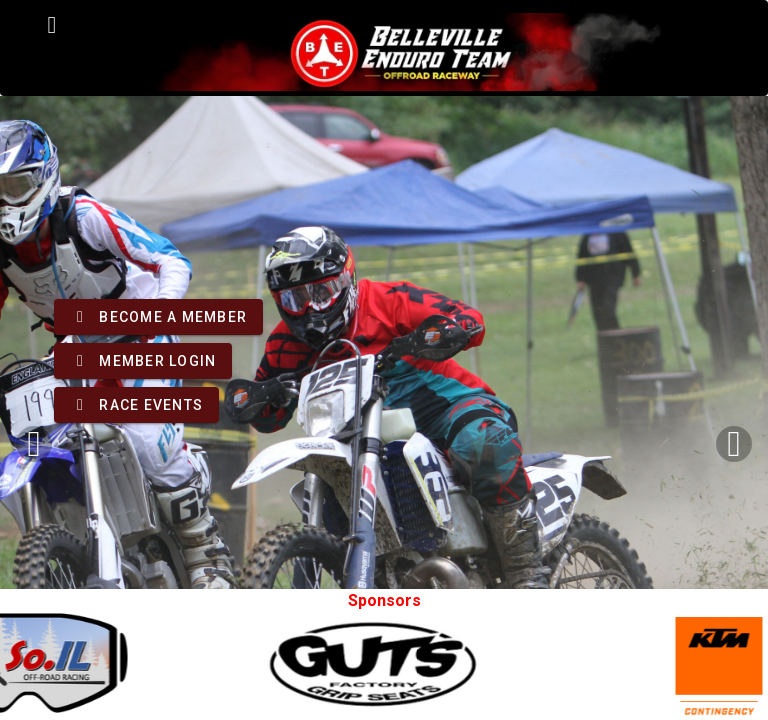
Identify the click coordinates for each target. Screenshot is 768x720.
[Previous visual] (34, 444)
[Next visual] (734, 444)
